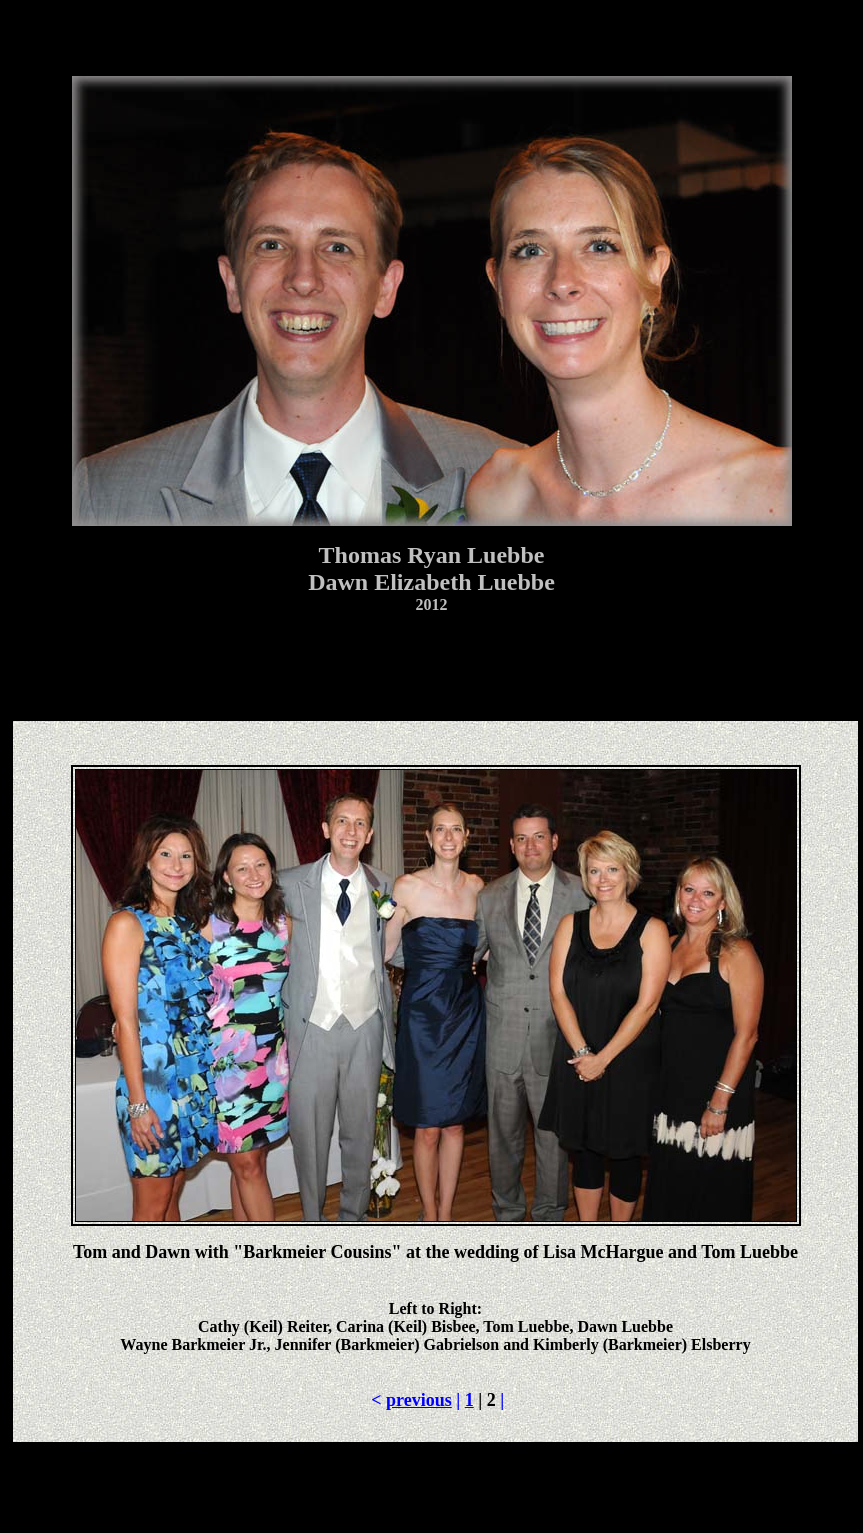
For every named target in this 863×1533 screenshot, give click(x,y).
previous (419, 1400)
